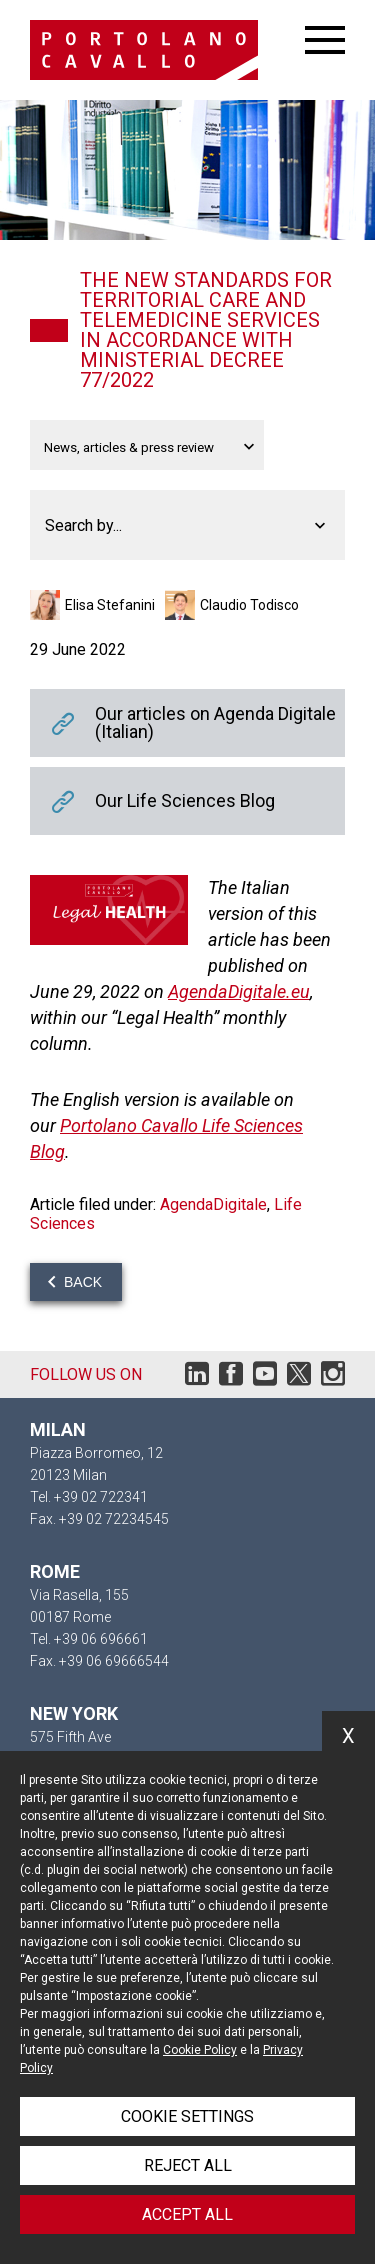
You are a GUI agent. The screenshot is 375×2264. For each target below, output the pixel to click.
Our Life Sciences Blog (187, 801)
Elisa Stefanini (110, 605)
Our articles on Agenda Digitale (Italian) (187, 723)
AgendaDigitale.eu (239, 991)
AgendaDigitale (213, 1204)
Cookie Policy (200, 2050)
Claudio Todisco (249, 605)
